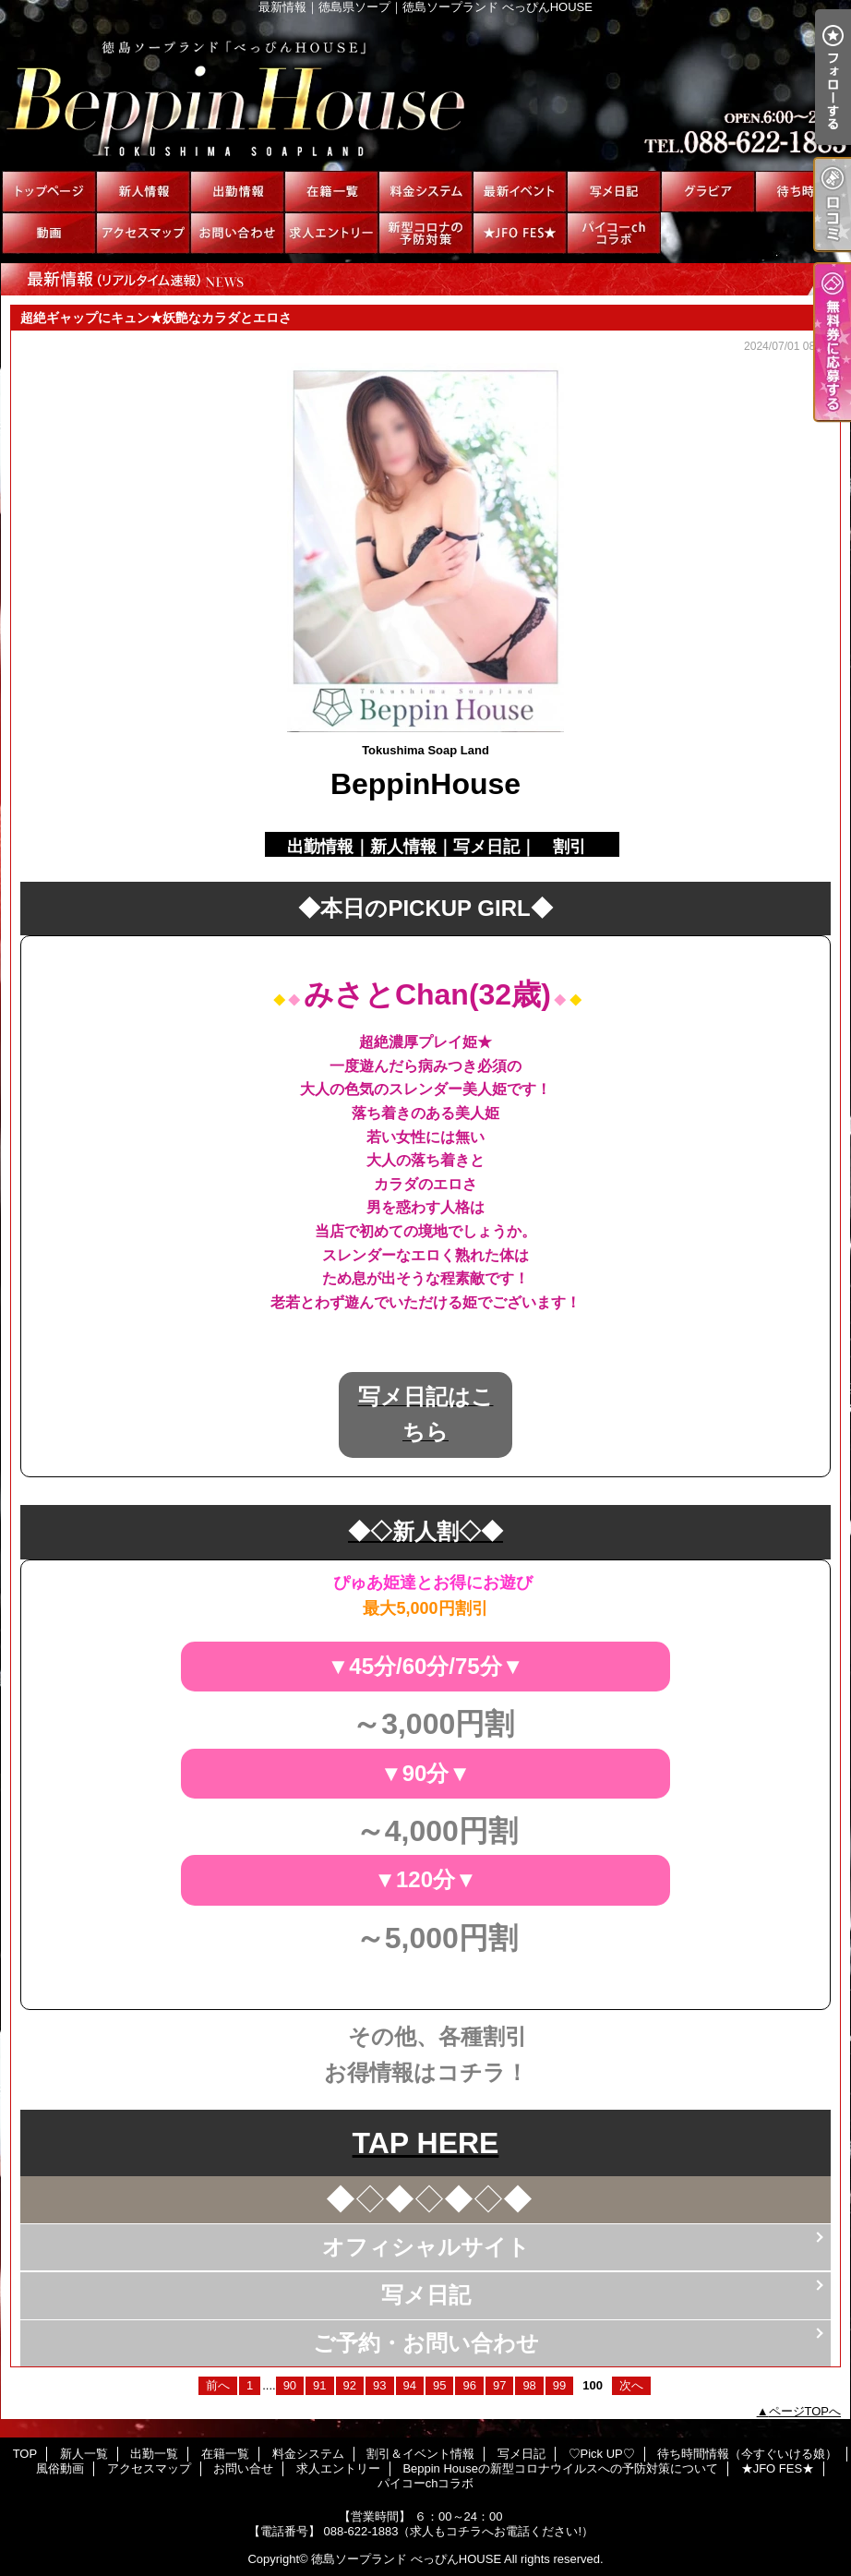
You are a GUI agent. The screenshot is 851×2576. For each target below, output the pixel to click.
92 (349, 2385)
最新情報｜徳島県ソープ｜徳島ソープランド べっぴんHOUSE (425, 92)
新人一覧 (143, 191)
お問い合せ (237, 233)
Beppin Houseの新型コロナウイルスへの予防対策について (425, 233)
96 (468, 2385)
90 (289, 2385)
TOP (49, 191)
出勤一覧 (237, 191)
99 (559, 2385)
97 (499, 2385)
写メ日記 (614, 191)
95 (439, 2385)
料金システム (425, 191)
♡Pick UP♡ (708, 191)
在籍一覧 (331, 191)
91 (319, 2385)
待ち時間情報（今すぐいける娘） (802, 191)
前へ (218, 2385)
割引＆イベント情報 (520, 191)
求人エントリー (331, 233)
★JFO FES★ (520, 233)
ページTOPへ (805, 2411)
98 (528, 2385)
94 (409, 2385)
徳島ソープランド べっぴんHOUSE (406, 2559)
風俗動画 (49, 233)
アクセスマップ (143, 233)
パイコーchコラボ (614, 233)
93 (379, 2385)
